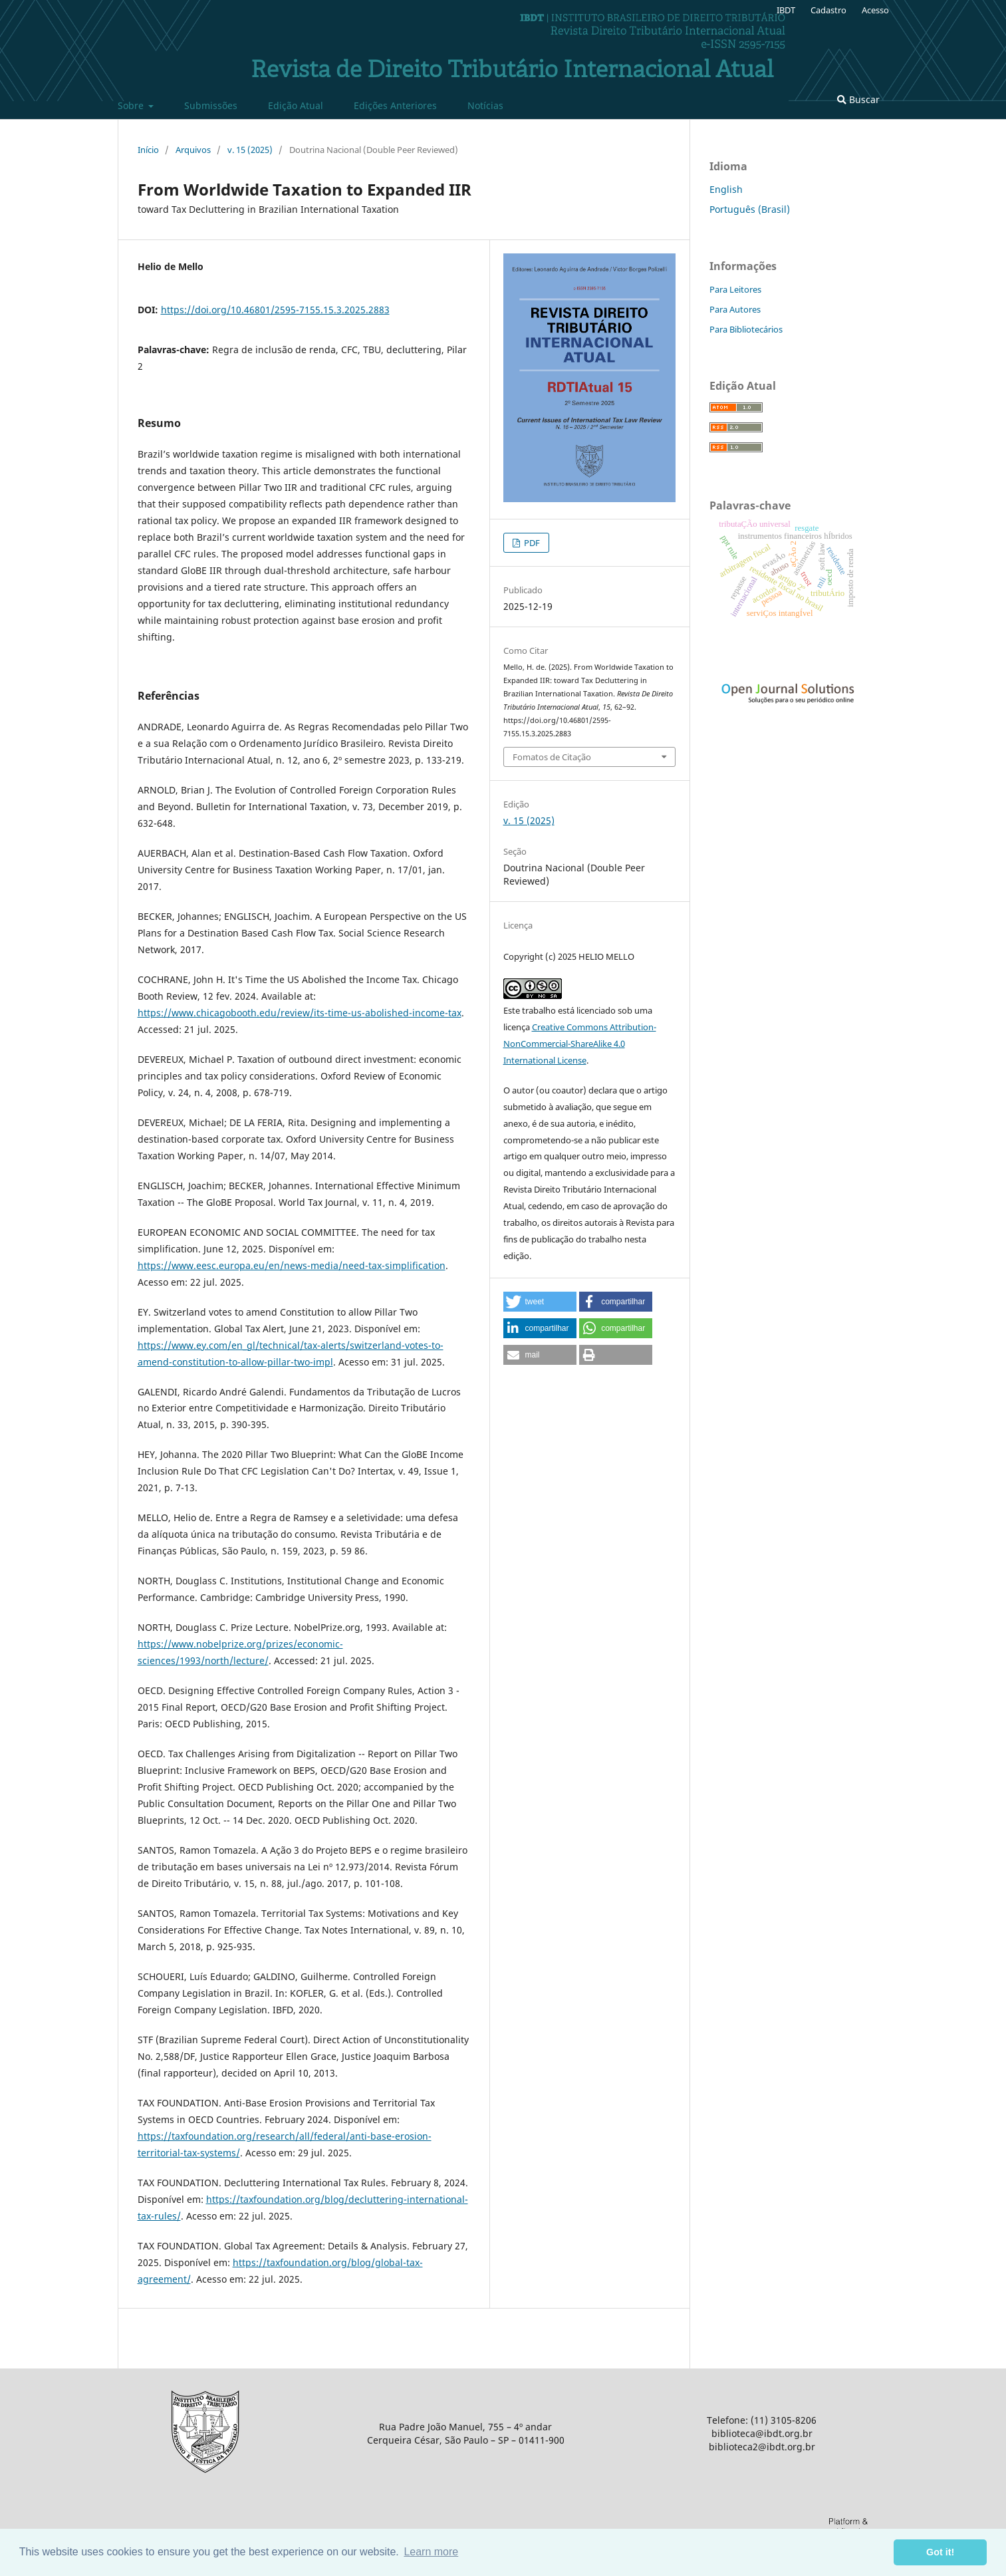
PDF (531, 543)
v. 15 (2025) (250, 150)
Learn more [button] (431, 2551)
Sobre (132, 105)
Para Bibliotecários (746, 329)
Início (148, 150)
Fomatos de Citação (552, 757)
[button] (539, 1302)
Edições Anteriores (395, 105)
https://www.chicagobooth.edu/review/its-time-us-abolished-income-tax (299, 1012)
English (726, 189)
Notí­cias (485, 105)
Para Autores (735, 309)
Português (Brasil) (749, 209)
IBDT (786, 10)
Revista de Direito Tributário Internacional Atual (512, 71)
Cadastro (828, 10)
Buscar (858, 99)
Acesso (875, 10)
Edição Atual (295, 105)
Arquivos (193, 150)
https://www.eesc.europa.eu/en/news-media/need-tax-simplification (291, 1265)
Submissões (210, 105)
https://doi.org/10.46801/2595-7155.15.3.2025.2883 (275, 309)
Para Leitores (735, 289)
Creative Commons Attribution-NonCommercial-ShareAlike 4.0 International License (579, 1043)
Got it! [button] (940, 2552)
